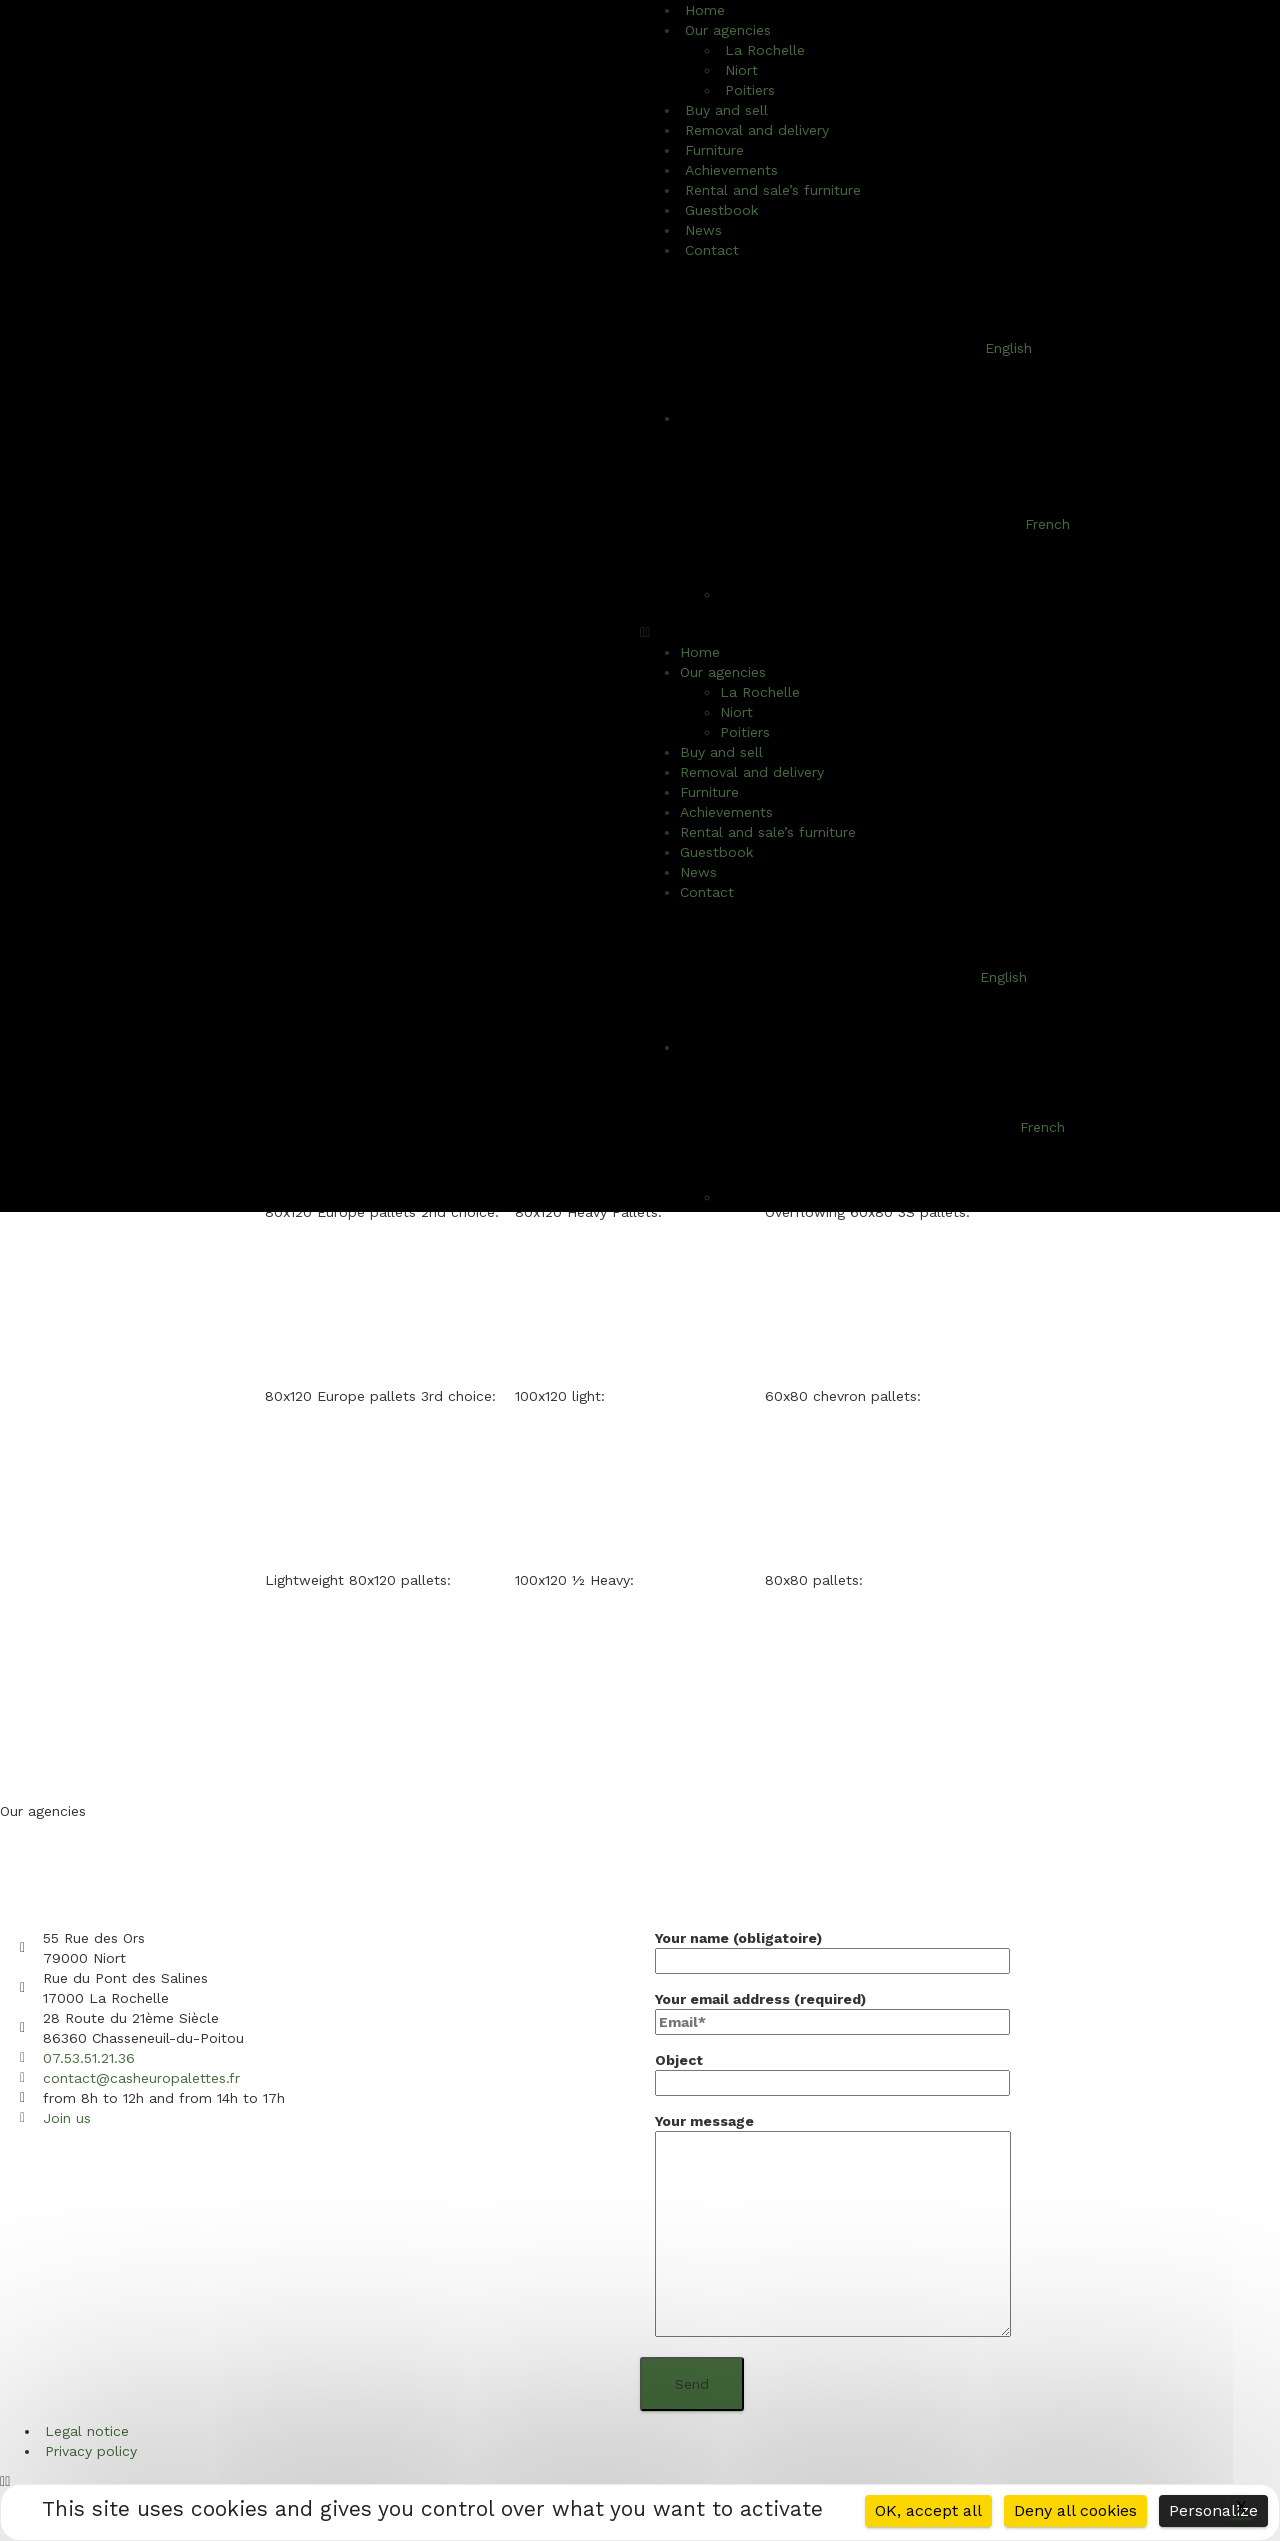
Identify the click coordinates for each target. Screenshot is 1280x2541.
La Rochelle (765, 50)
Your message (833, 2226)
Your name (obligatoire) (832, 1949)
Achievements (726, 812)
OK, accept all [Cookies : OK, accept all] (928, 2510)
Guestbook (716, 852)
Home (700, 652)
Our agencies (723, 672)
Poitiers (745, 732)
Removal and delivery (757, 130)
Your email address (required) (832, 2010)
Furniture (709, 792)
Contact (712, 250)
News (698, 872)
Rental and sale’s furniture (773, 190)
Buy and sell (721, 752)
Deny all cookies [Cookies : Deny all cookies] (1075, 2510)
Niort (736, 712)
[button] (960, 632)
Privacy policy (91, 2451)
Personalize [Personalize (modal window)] (1213, 2510)
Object (832, 2071)
